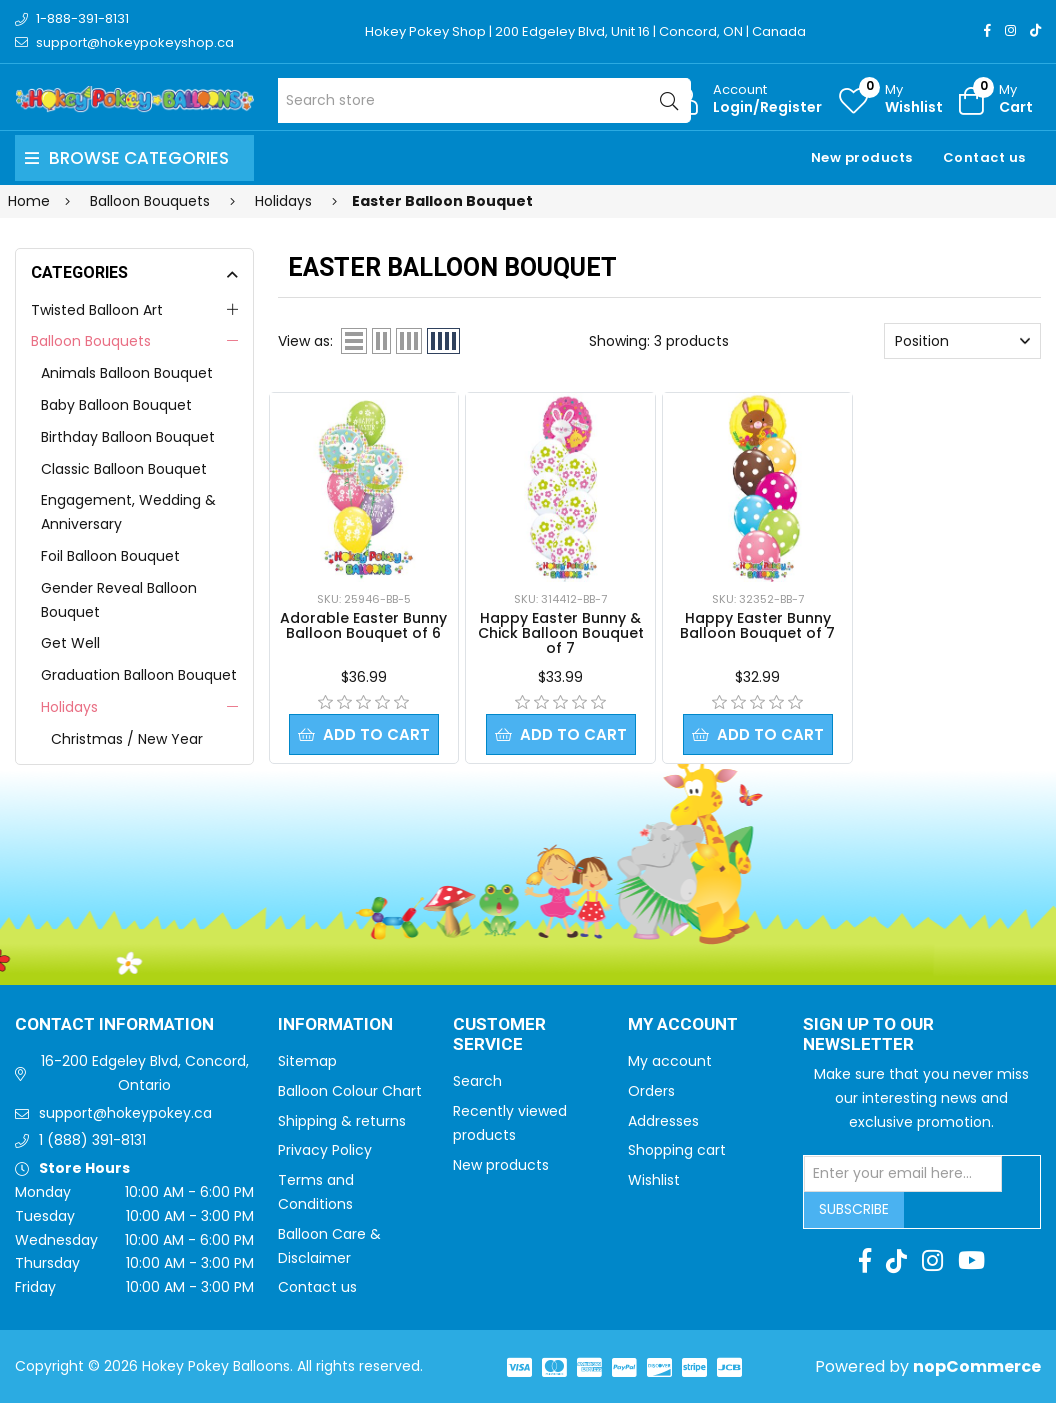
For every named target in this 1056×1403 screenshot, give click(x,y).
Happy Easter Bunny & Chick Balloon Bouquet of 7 (561, 633)
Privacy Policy (325, 1150)
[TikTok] (1035, 30)
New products (862, 157)
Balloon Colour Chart (350, 1091)
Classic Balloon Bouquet (124, 469)
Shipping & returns (342, 1121)
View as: (305, 341)
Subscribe (854, 1209)
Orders (651, 1091)
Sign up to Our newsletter (868, 1035)
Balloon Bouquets (91, 341)
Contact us (984, 157)
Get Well (70, 643)
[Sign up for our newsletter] (903, 1174)
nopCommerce (977, 1366)
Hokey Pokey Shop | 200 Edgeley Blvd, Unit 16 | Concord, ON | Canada (585, 31)
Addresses (663, 1121)
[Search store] (485, 100)
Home (29, 201)
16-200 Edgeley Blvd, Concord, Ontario (145, 1073)
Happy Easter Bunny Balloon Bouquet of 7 (757, 625)
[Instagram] (1010, 30)
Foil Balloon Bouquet (110, 556)
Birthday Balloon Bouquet (128, 437)
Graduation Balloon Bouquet (139, 675)
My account (670, 1061)
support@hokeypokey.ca (125, 1113)
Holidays (69, 707)
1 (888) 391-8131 (92, 1140)
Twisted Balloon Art (97, 310)
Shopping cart (677, 1150)
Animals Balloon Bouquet (127, 373)
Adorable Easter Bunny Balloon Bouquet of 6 (363, 625)
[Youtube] (971, 1261)
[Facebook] (987, 30)
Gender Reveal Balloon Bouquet (119, 600)
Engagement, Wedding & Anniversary (128, 512)
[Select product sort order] (962, 341)
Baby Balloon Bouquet (116, 405)
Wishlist (654, 1180)
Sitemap (307, 1061)
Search (477, 1081)
